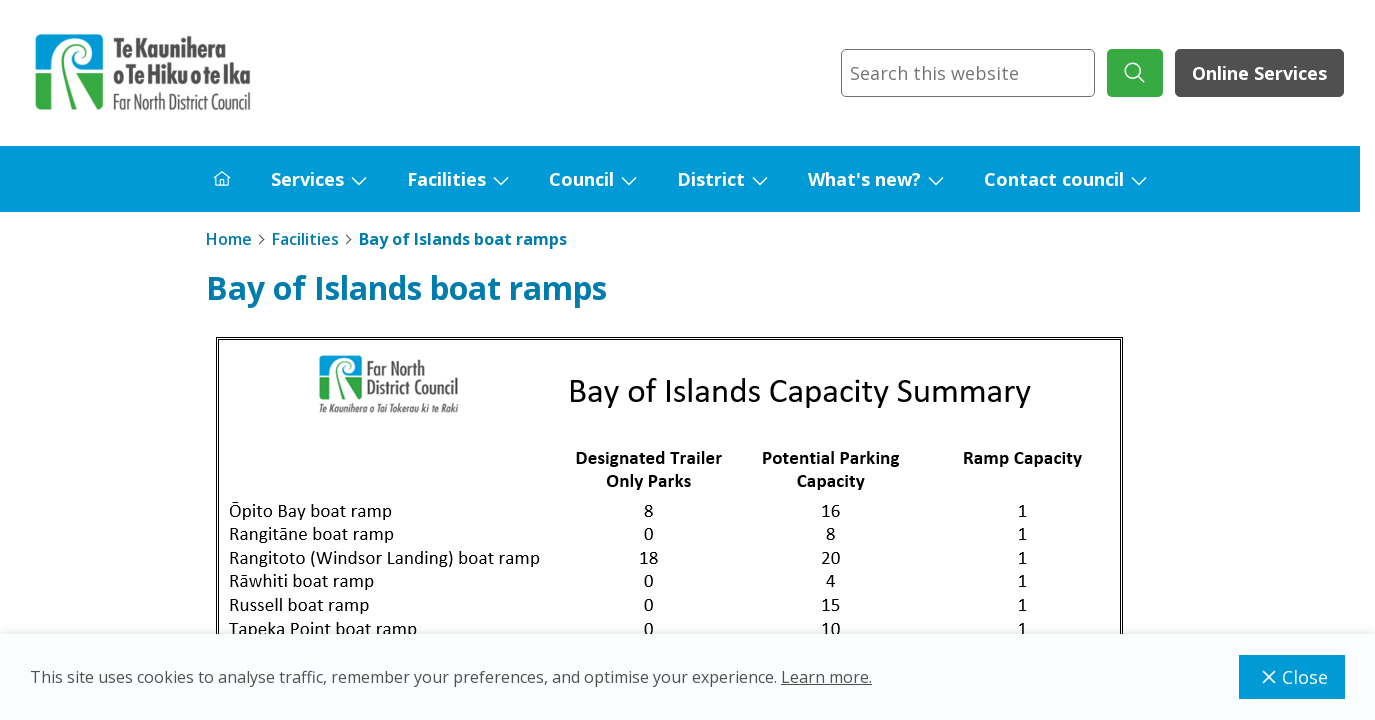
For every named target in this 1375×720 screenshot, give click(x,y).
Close (1292, 677)
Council (581, 179)
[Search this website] (968, 73)
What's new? (864, 179)
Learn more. (826, 677)
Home (229, 239)
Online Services (1259, 73)
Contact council (1054, 179)
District (711, 179)
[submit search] (1135, 73)
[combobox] (968, 73)
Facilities (446, 179)
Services (307, 179)
